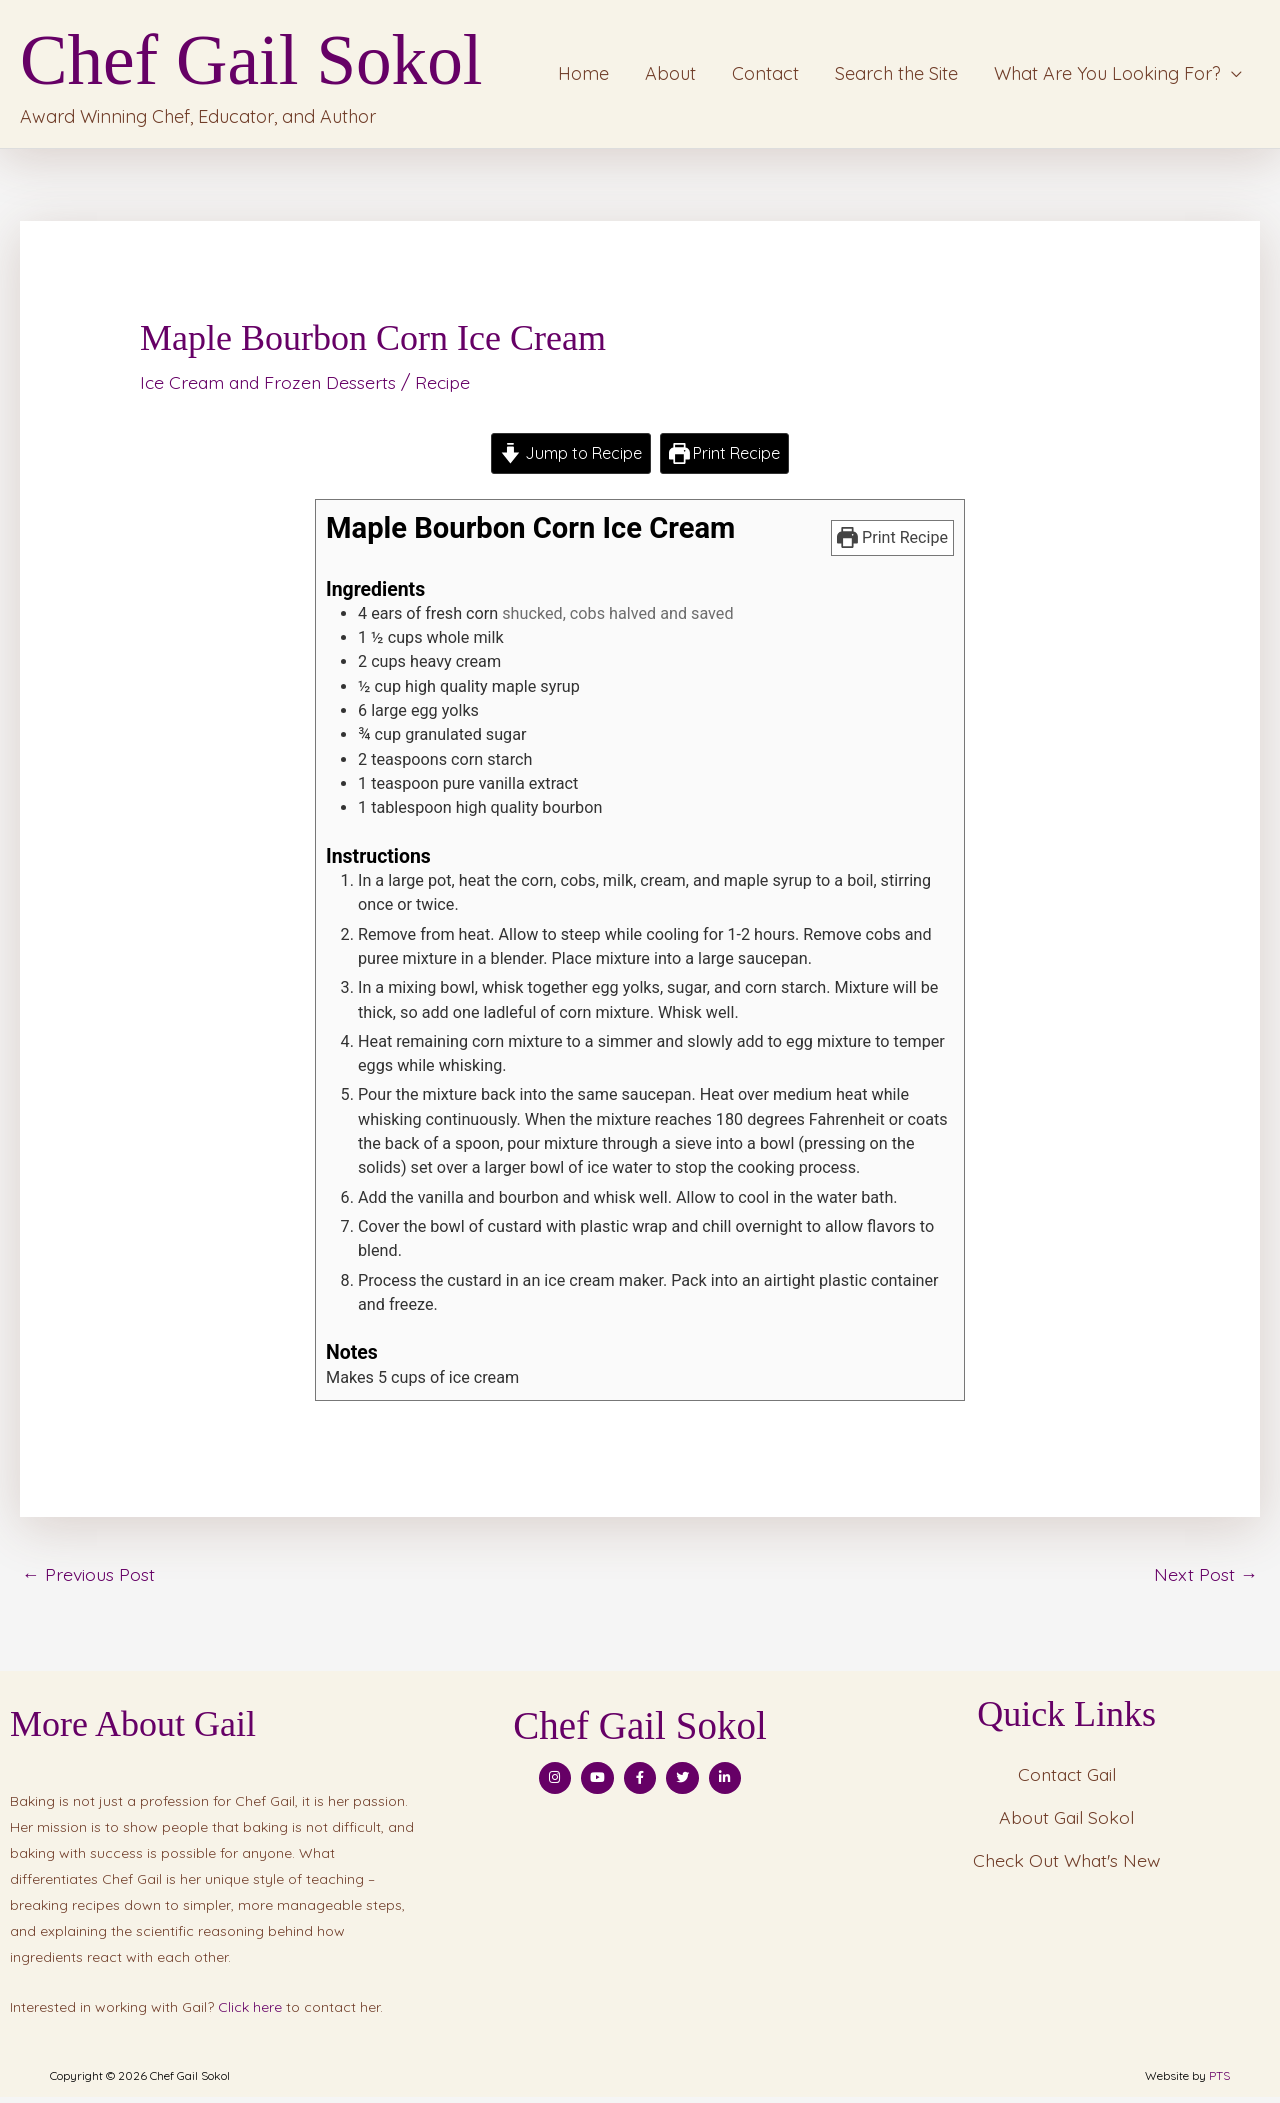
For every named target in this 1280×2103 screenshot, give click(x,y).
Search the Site (896, 76)
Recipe (450, 388)
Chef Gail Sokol (267, 63)
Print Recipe (725, 460)
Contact (765, 76)
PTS (1219, 2081)
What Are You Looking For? (1107, 76)
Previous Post (89, 1579)
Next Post (1206, 1579)
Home (583, 76)
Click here (250, 2014)
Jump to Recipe (570, 460)
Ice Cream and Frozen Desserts (271, 388)
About (670, 76)
